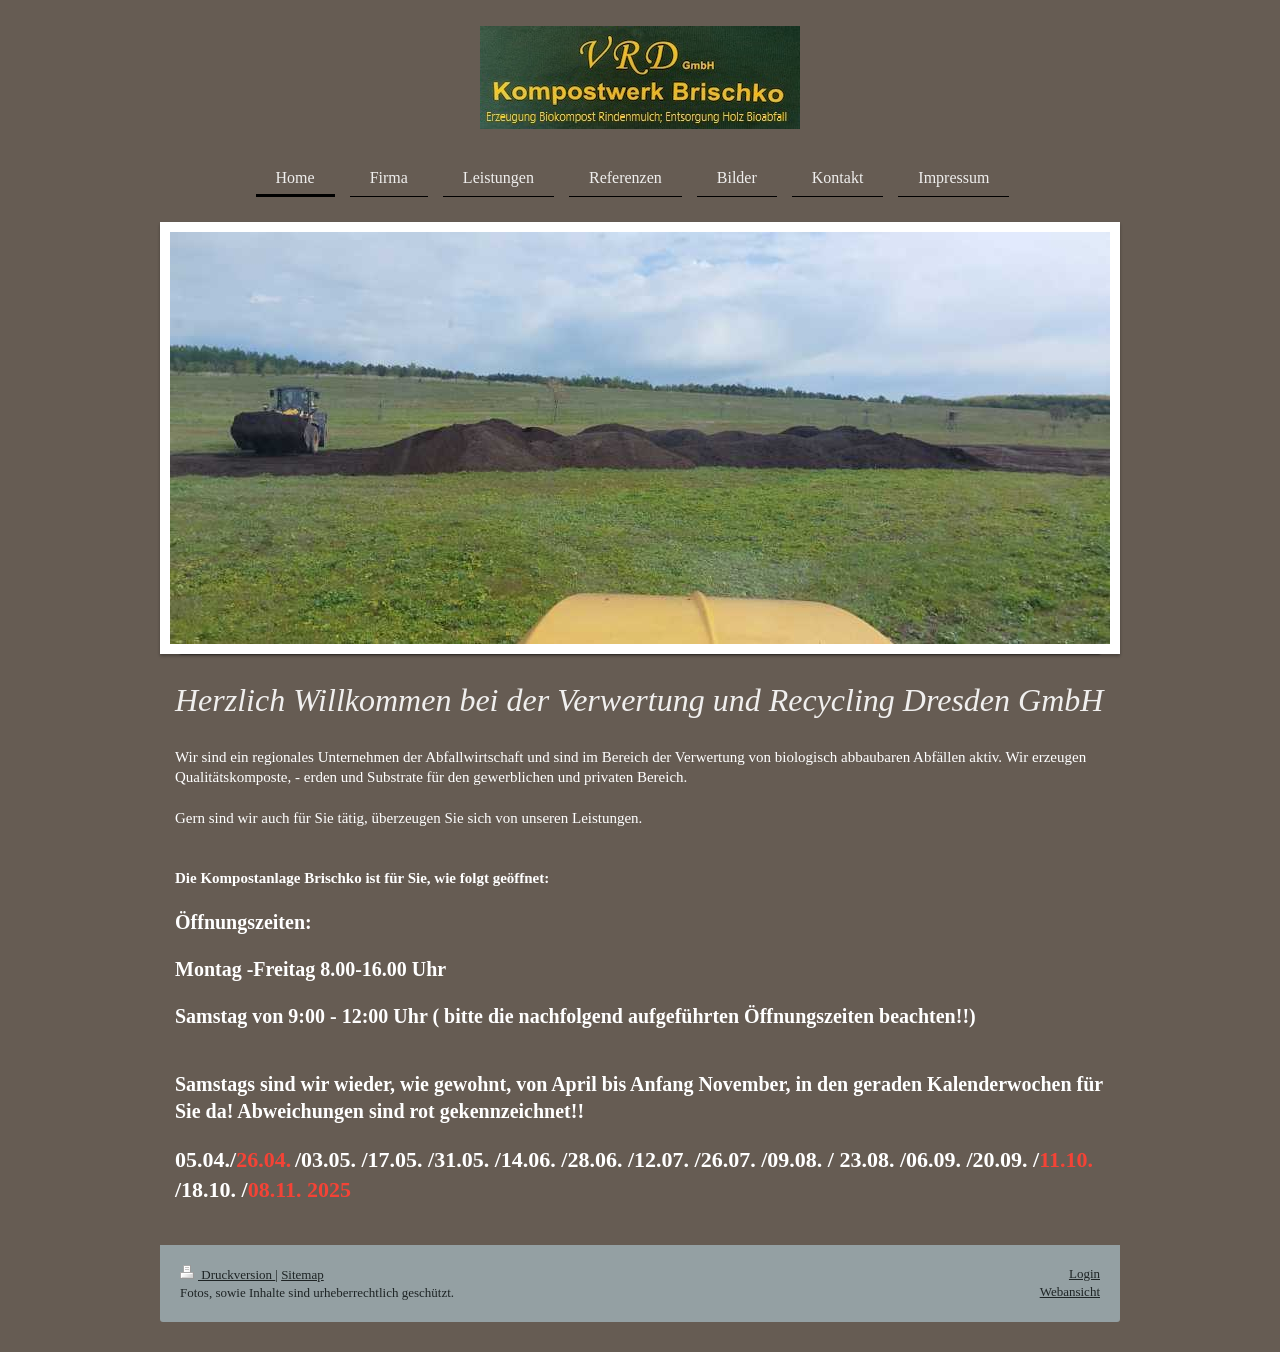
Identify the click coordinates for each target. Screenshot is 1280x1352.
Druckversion (227, 1274)
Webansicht (1070, 1291)
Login (1084, 1273)
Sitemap (302, 1274)
